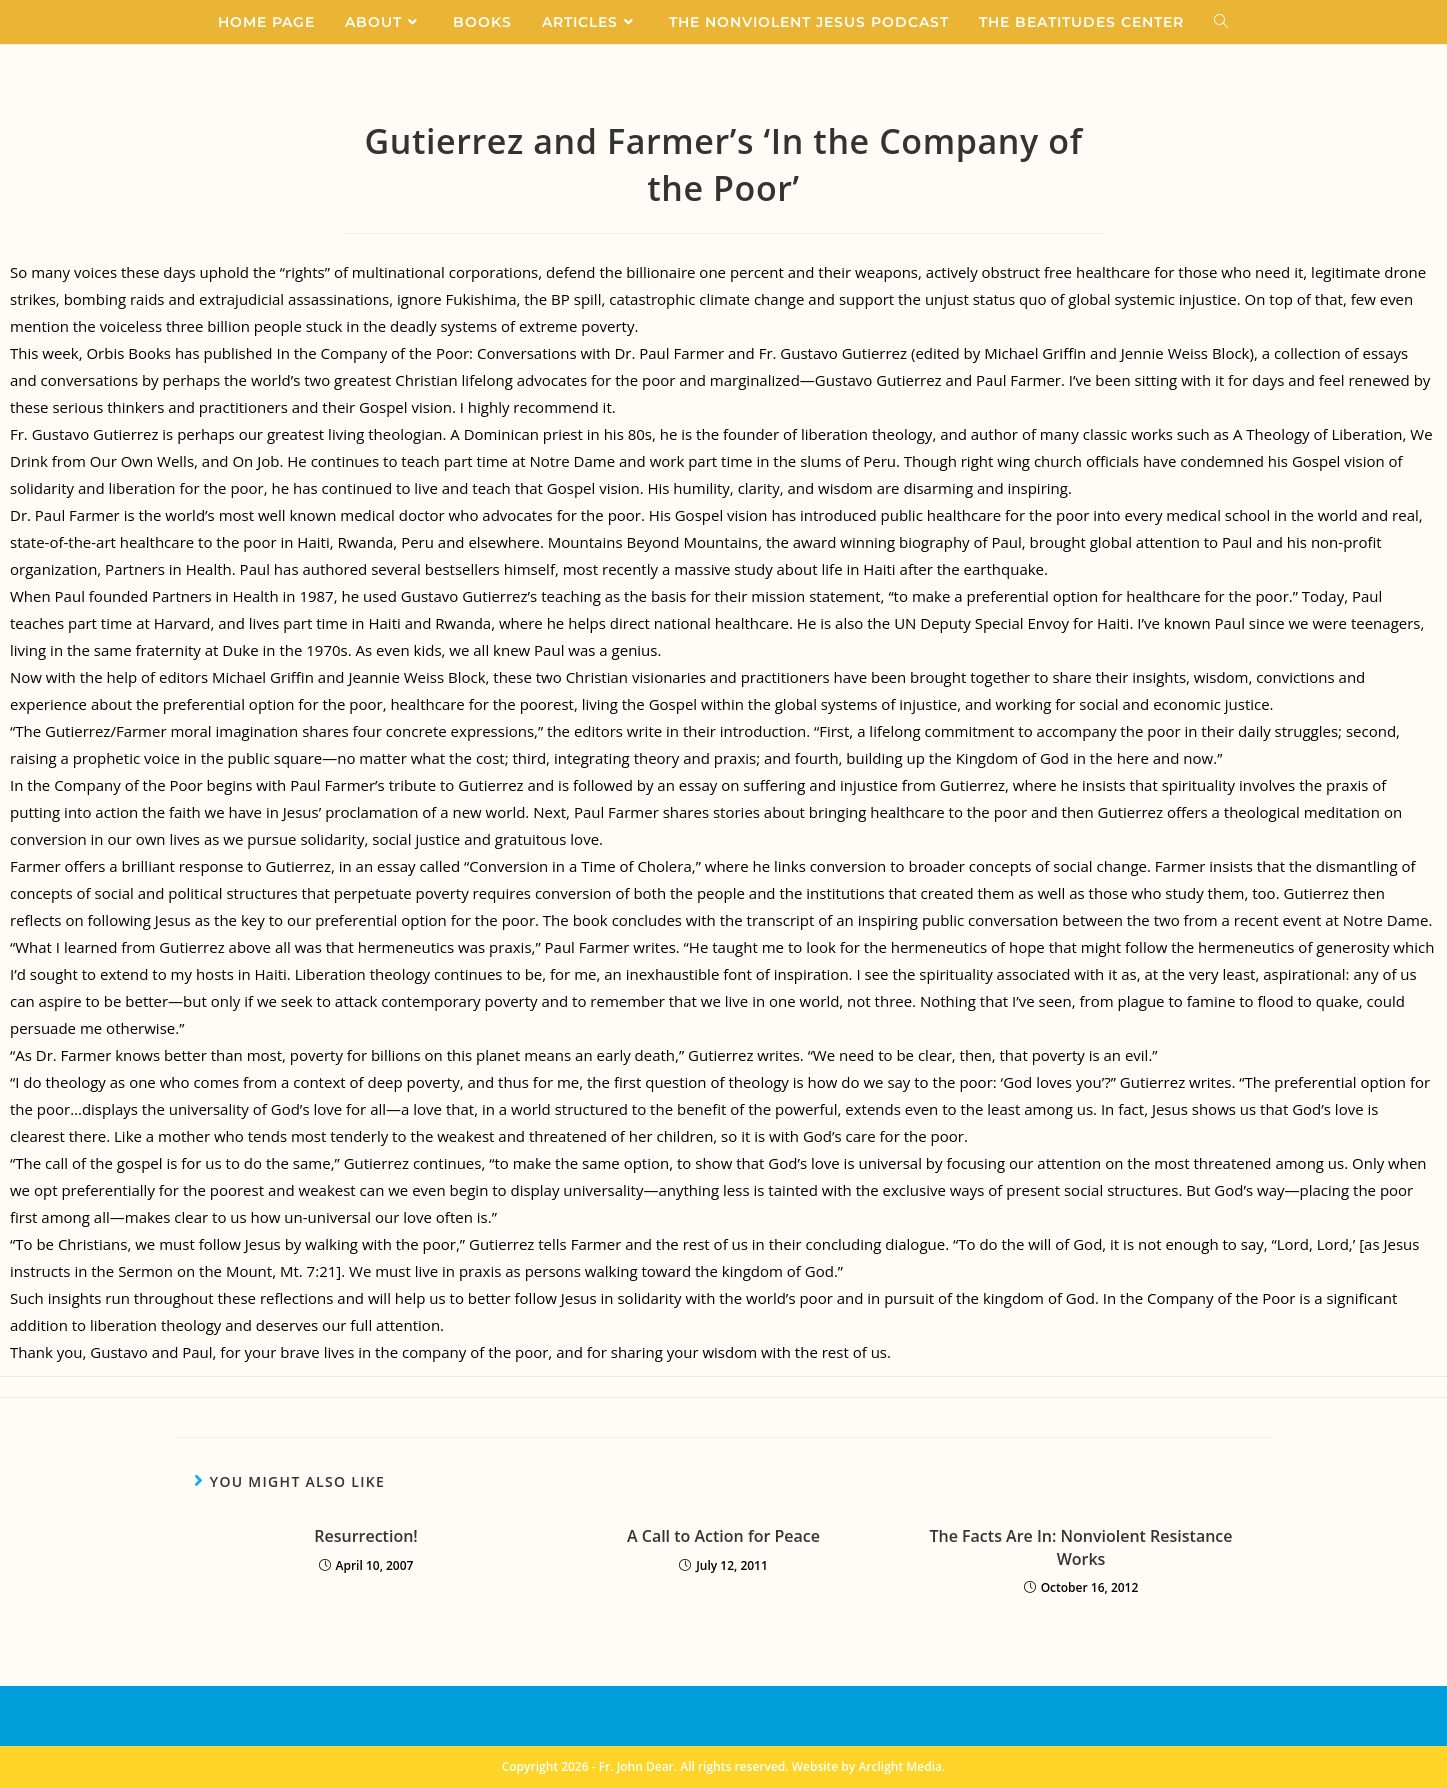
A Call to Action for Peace (723, 1536)
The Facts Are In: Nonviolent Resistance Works (1080, 1547)
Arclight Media (900, 1766)
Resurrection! (366, 1536)
